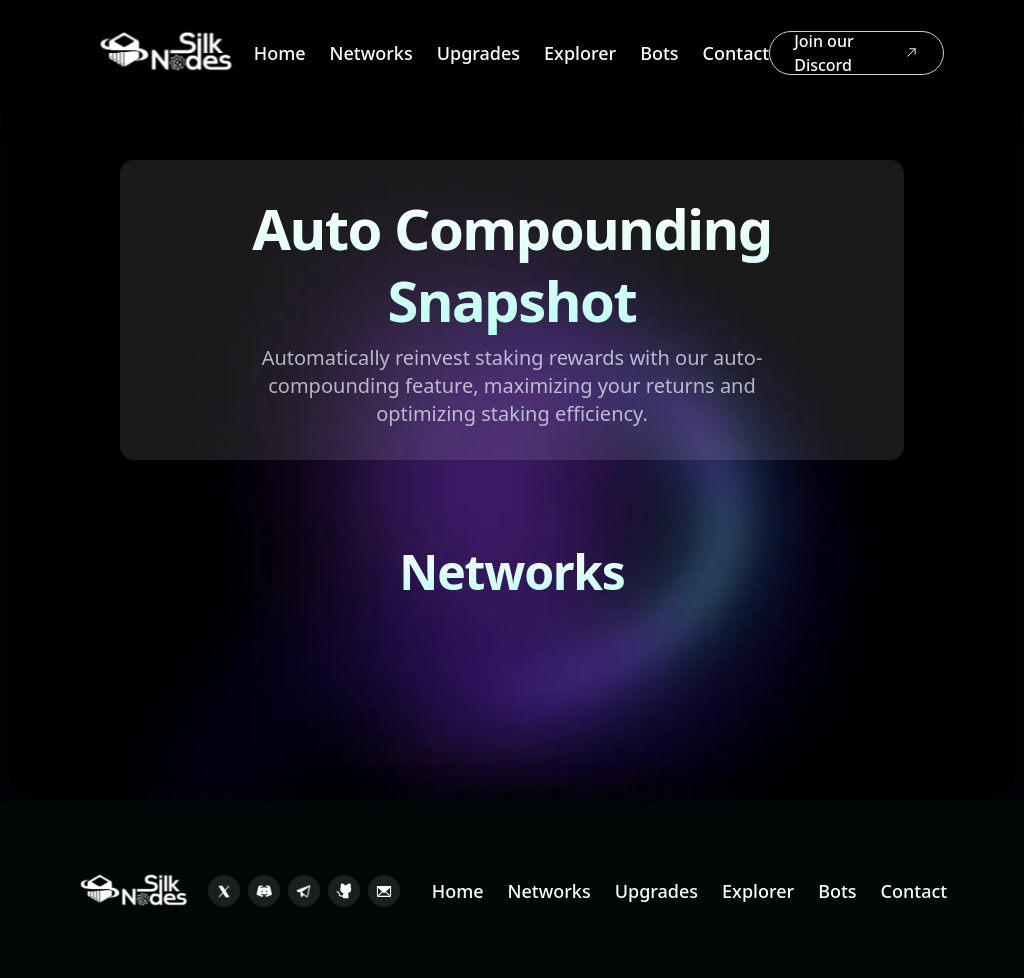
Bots (659, 53)
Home (280, 53)
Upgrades (478, 53)
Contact (736, 53)
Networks (371, 53)
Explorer (580, 53)
